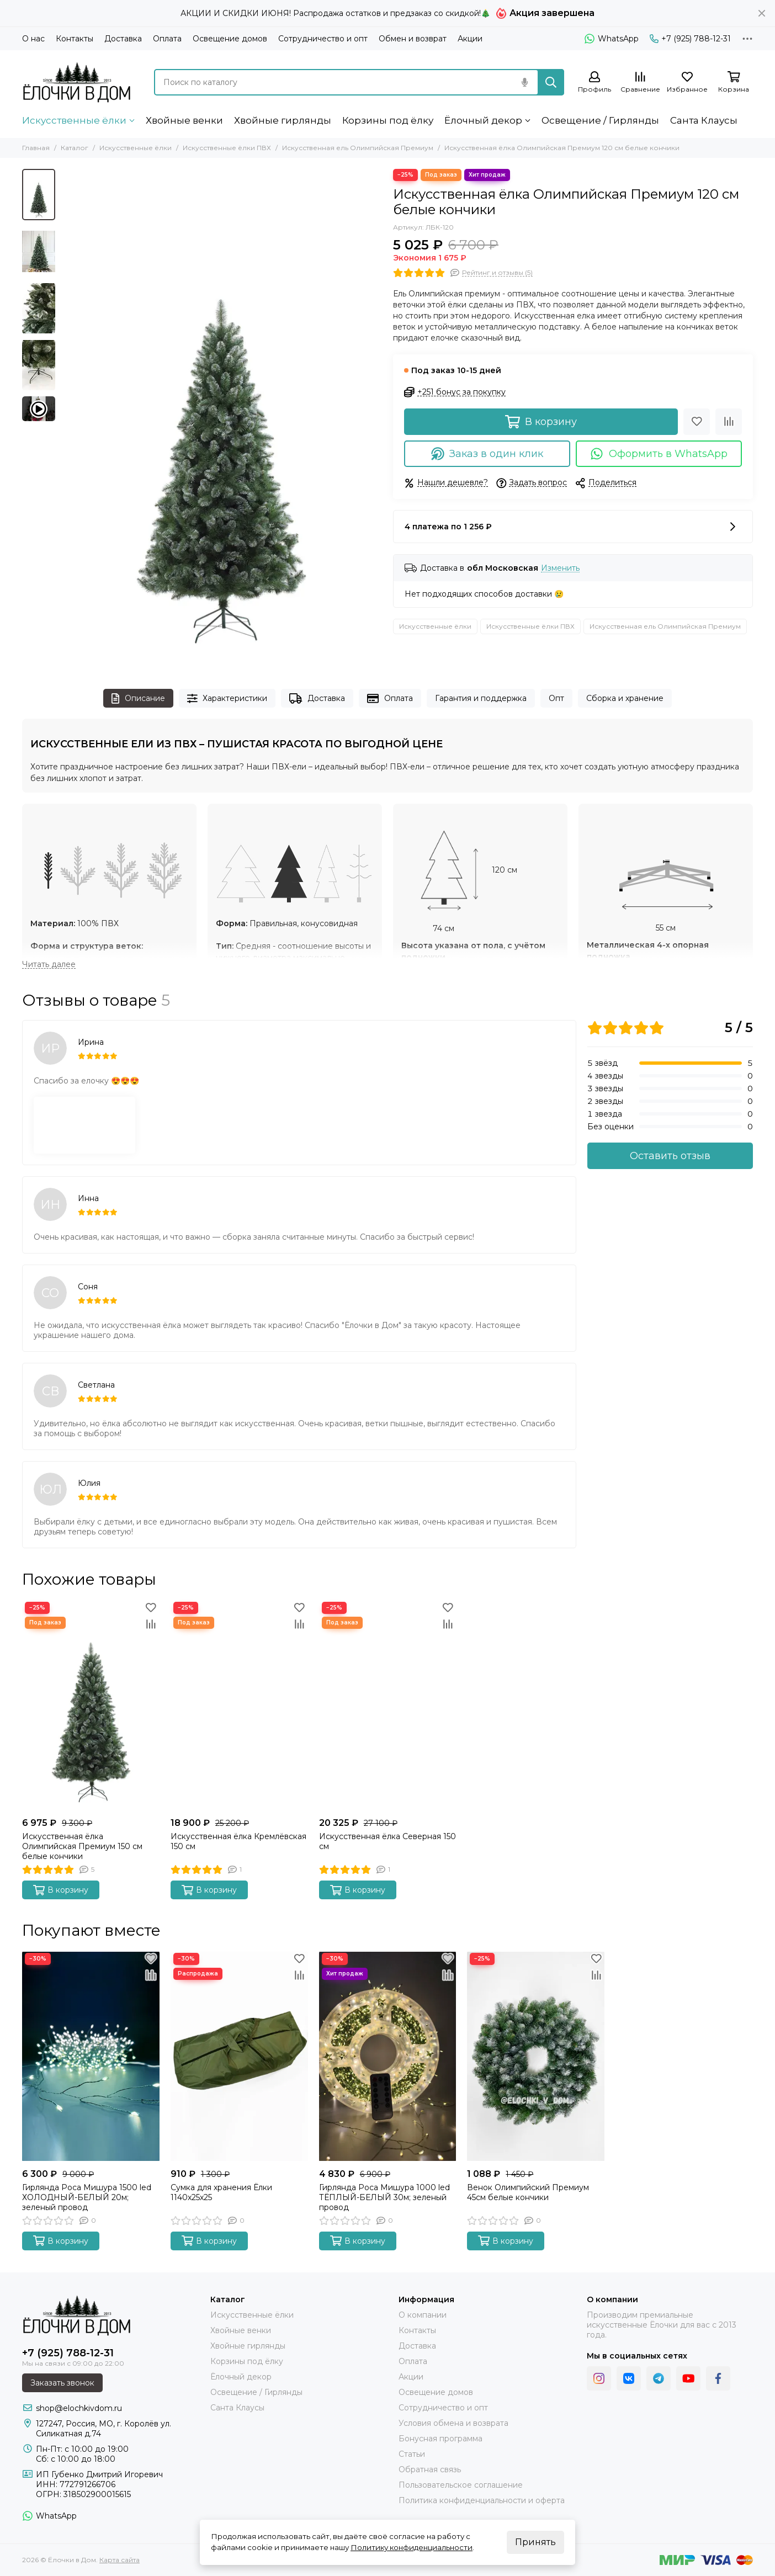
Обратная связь (430, 2469)
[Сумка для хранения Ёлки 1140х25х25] (239, 2056)
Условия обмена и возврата (453, 2423)
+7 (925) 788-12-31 (690, 39)
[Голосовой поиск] (524, 82)
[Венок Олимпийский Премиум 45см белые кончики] (535, 2056)
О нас (33, 39)
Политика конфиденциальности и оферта (482, 2500)
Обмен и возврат (413, 39)
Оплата (167, 39)
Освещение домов (230, 39)
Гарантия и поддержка (481, 698)
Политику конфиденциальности (412, 2547)
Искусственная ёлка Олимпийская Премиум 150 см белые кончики (82, 1846)
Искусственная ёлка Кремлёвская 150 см (238, 1841)
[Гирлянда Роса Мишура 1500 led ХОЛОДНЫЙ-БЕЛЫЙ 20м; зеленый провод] (91, 2056)
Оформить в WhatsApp (659, 453)
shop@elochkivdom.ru (79, 2408)
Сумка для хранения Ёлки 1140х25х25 (221, 2192)
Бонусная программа (440, 2439)
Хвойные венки (184, 120)
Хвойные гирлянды (282, 120)
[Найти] (551, 82)
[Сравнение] (640, 82)
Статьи (412, 2454)
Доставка (123, 39)
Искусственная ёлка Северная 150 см (387, 1841)
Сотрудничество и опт (323, 39)
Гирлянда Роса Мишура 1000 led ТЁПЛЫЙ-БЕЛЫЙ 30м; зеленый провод (384, 2197)
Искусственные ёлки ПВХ (227, 148)
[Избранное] (687, 82)
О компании (423, 2315)
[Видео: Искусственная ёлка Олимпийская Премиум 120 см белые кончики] (38, 408)
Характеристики (227, 698)
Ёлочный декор (483, 120)
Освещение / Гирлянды (600, 120)
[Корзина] (733, 82)
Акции (470, 39)
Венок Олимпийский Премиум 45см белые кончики (528, 2192)
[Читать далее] (49, 964)
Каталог (74, 148)
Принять (535, 2542)
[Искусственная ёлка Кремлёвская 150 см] (239, 1705)
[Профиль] (594, 82)
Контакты (74, 39)
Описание (138, 698)
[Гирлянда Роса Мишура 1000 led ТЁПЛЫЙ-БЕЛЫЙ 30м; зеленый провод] (387, 2056)
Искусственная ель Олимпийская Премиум (357, 148)
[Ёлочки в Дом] (77, 82)
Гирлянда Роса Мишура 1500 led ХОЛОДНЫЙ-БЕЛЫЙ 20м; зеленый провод (86, 2197)
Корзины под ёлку (387, 120)
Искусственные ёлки (74, 120)
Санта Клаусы (703, 120)
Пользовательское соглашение (461, 2485)
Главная (36, 148)
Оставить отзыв (670, 1156)
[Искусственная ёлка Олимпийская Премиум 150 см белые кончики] (91, 1705)
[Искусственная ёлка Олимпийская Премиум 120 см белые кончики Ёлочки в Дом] (221, 418)
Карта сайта (119, 2560)
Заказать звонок (62, 2383)
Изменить (560, 568)
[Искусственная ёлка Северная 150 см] (387, 1705)
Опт (556, 698)
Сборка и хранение (624, 698)
